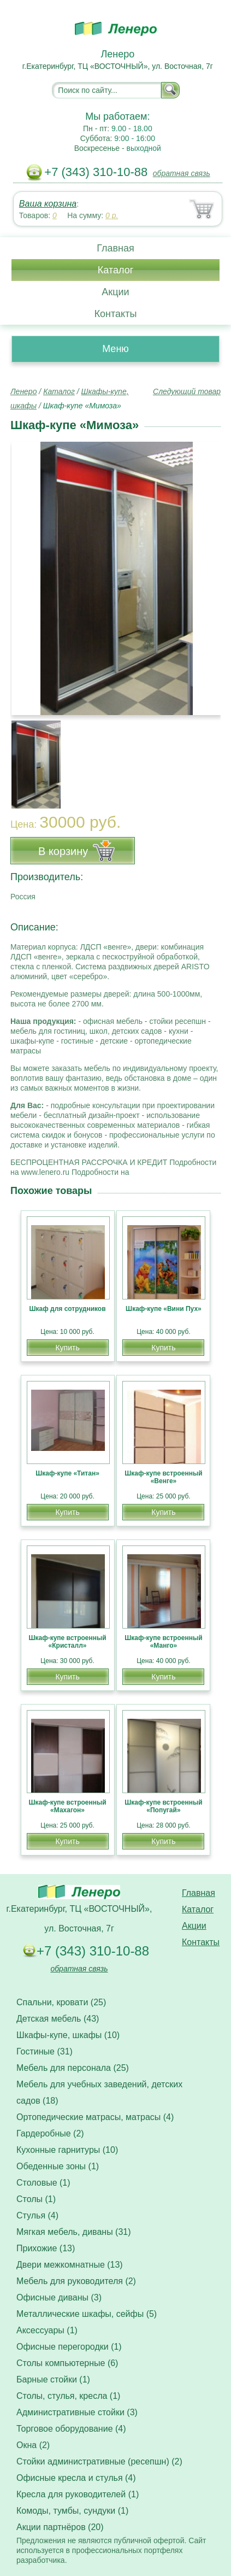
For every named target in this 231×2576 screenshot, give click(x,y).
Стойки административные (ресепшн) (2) (99, 2461)
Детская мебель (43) (57, 2018)
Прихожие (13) (45, 2248)
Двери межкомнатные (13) (69, 2264)
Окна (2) (33, 2445)
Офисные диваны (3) (59, 2297)
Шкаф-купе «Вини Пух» (164, 1309)
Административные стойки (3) (77, 2412)
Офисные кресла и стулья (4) (76, 2478)
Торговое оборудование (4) (71, 2428)
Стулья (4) (37, 2215)
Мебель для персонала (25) (72, 2067)
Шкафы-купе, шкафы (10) (68, 2035)
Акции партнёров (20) (60, 2527)
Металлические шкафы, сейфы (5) (86, 2314)
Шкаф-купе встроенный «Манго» (163, 1641)
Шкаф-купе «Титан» (67, 1473)
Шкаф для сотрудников (67, 1309)
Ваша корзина (47, 203)
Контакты (115, 313)
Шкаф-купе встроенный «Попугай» (163, 1806)
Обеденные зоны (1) (57, 2166)
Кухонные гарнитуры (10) (67, 2150)
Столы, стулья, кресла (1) (68, 2396)
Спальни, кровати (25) (61, 2002)
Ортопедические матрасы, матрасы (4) (95, 2117)
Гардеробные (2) (50, 2133)
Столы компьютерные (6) (67, 2363)
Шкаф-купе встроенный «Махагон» (67, 1806)
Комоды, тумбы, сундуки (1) (72, 2510)
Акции (115, 291)
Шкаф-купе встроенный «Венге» (163, 1477)
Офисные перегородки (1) (69, 2346)
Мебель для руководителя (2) (76, 2281)
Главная (115, 248)
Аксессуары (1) (47, 2330)
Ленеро (23, 391)
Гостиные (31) (44, 2051)
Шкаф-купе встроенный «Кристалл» (67, 1641)
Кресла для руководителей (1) (77, 2494)
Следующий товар (187, 391)
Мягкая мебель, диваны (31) (73, 2232)
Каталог (115, 270)
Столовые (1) (43, 2182)
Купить (67, 1347)
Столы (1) (36, 2199)
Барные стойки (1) (53, 2379)
